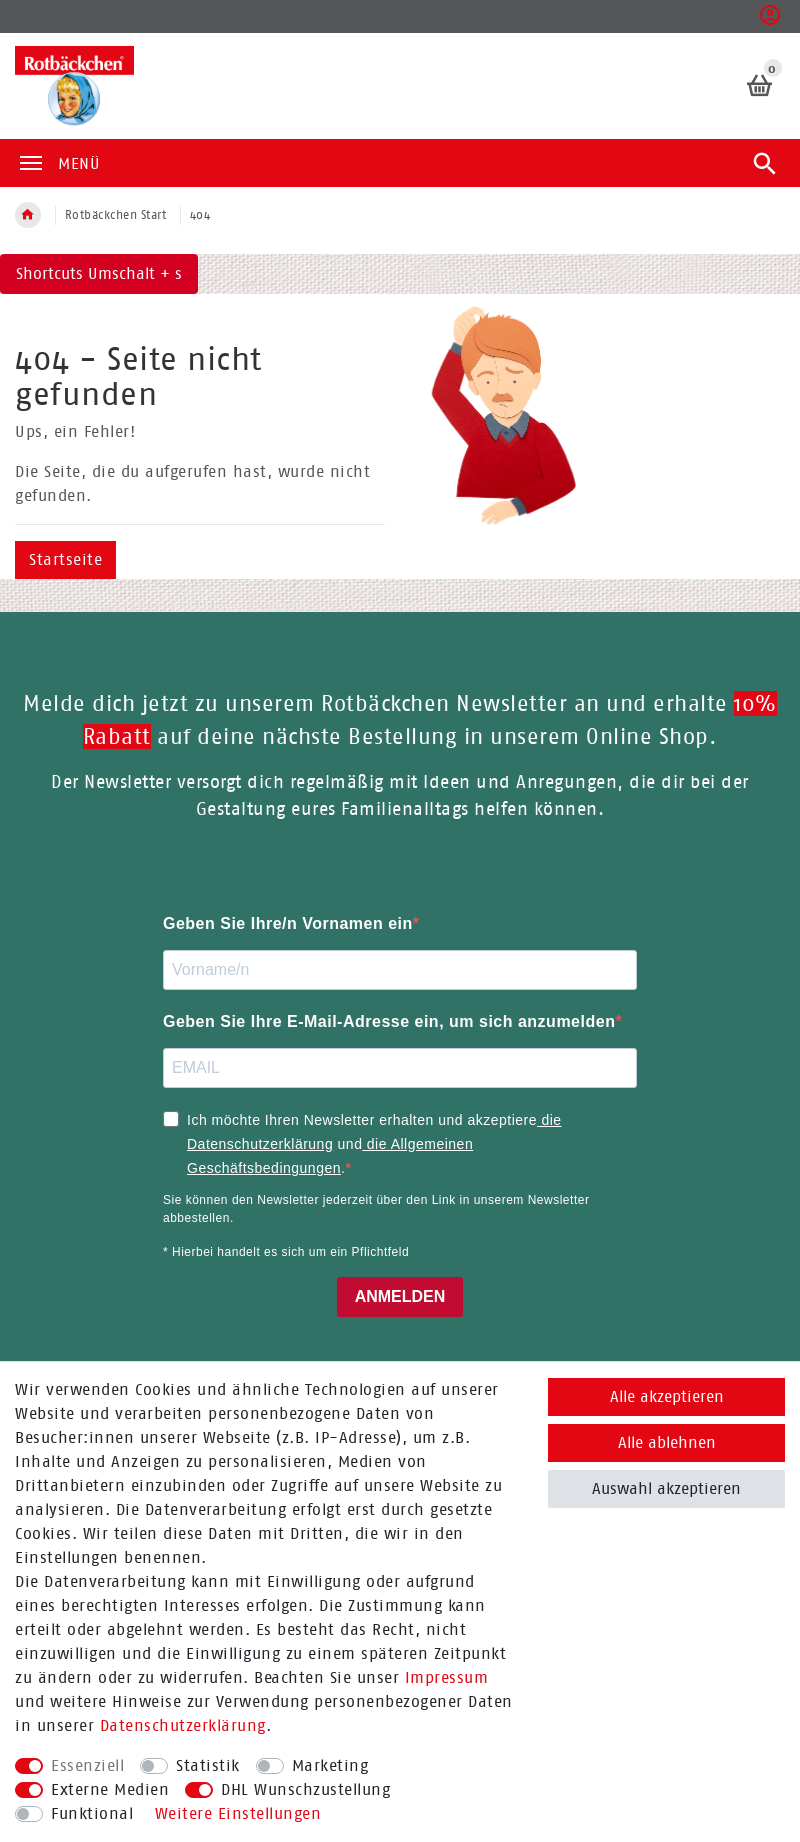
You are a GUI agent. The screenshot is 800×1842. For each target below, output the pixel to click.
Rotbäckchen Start (116, 215)
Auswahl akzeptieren (666, 1488)
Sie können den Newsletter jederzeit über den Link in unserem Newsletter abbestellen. (376, 1209)
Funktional (92, 1813)
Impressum (447, 1677)
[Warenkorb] (760, 85)
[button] (770, 20)
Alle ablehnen (667, 1442)
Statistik (208, 1765)
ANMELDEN (400, 1296)
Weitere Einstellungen (238, 1813)
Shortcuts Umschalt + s (99, 273)
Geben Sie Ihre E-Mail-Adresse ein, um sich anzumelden (389, 1021)
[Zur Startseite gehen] (28, 215)
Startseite (65, 559)
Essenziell (87, 1765)
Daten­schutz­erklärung (183, 1725)
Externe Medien (110, 1789)
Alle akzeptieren (667, 1396)
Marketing (330, 1765)
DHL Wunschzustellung (305, 1789)
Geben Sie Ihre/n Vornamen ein (288, 923)
